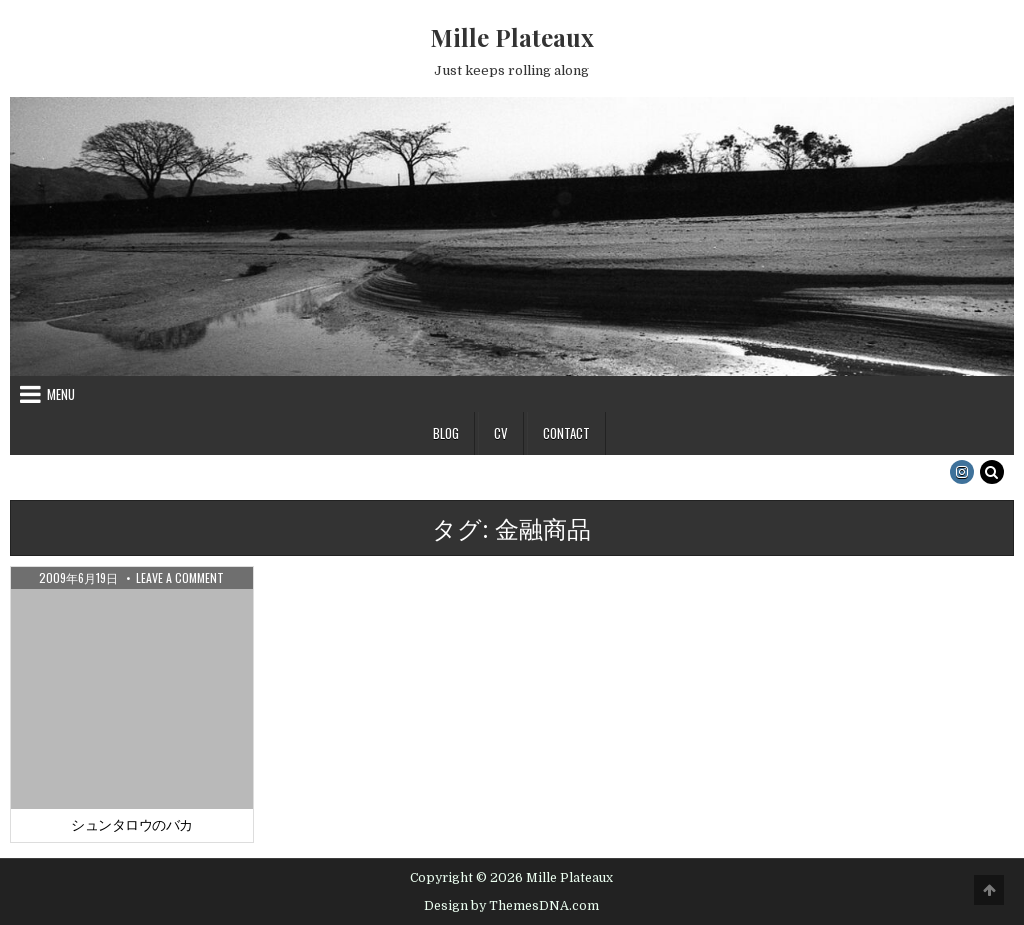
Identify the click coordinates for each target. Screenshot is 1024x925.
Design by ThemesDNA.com (511, 906)
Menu (61, 394)
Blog (446, 433)
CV (501, 433)
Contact (566, 433)
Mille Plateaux (512, 37)
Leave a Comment (180, 578)
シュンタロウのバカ (132, 824)
